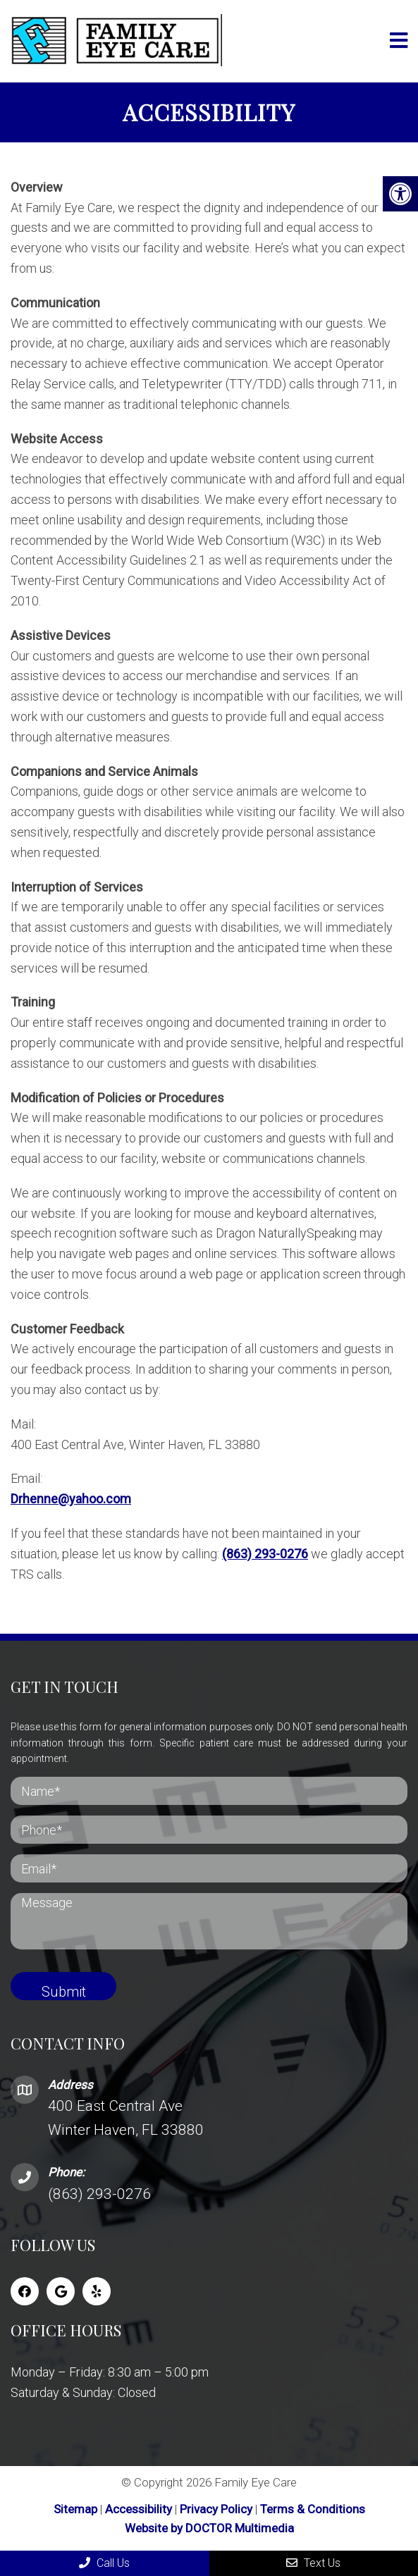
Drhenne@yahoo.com (71, 1498)
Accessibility (138, 2509)
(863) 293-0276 (265, 1553)
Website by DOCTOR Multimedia (209, 2528)
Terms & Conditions (312, 2509)
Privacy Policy (217, 2509)
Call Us (104, 2563)
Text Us (313, 2563)
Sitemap (75, 2509)
